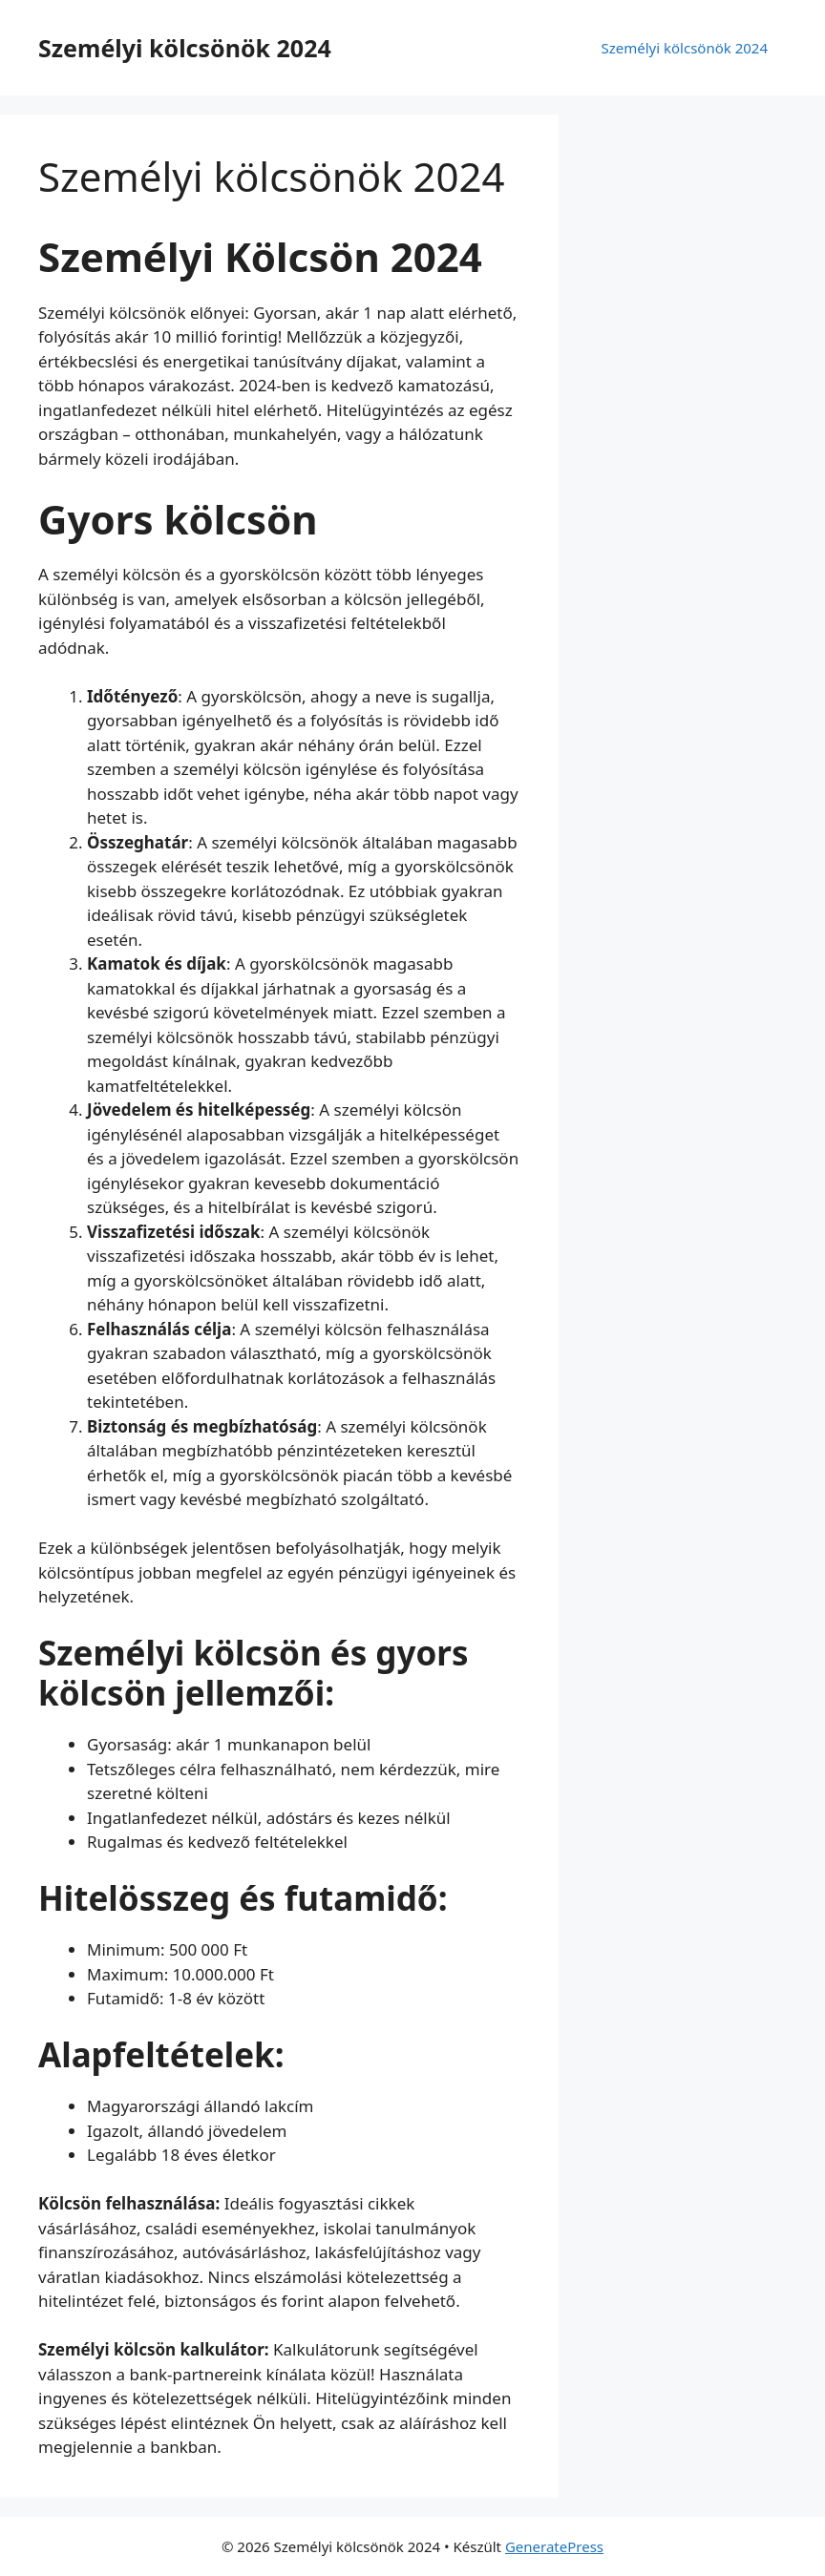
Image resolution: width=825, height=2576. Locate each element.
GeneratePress (554, 2546)
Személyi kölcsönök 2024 (184, 47)
